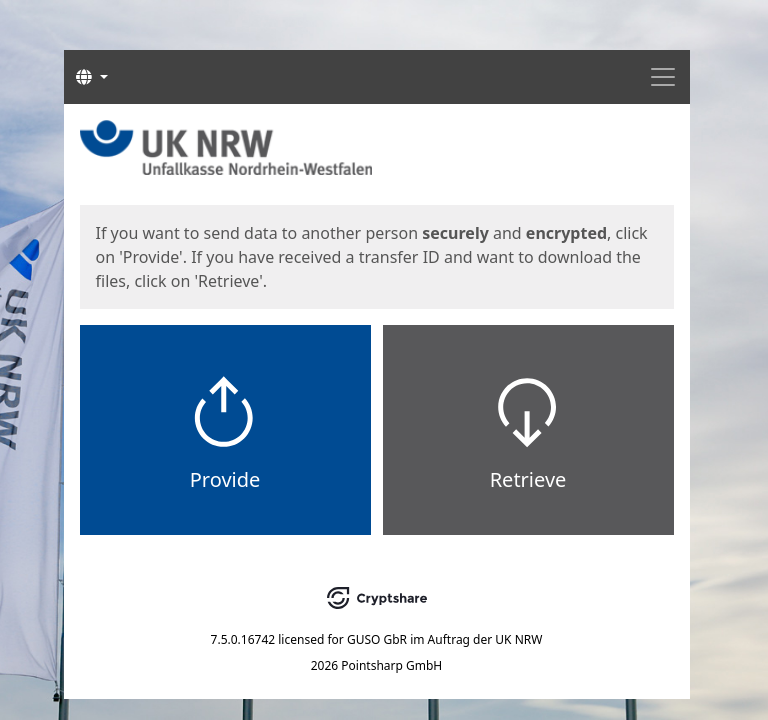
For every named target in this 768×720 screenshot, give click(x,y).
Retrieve (528, 479)
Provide (225, 479)
